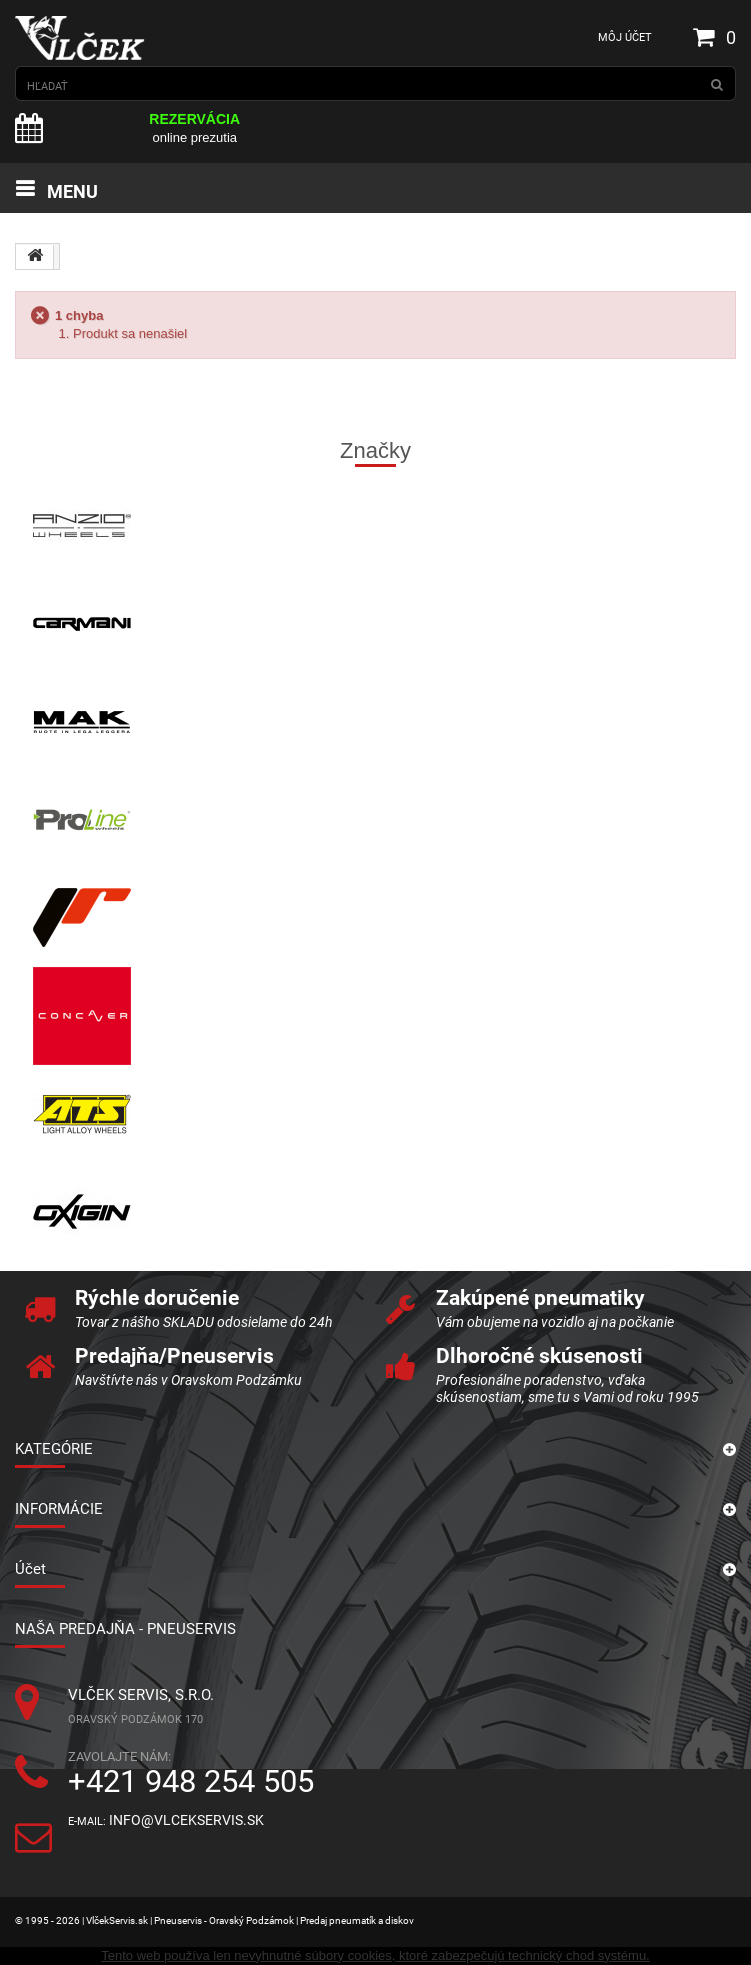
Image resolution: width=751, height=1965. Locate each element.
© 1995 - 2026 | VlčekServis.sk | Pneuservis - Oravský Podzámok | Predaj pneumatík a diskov (214, 1920)
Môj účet (625, 37)
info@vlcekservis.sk (186, 1820)
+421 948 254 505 (191, 1781)
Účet (30, 1569)
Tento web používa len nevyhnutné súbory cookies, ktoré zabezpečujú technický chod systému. (375, 1955)
